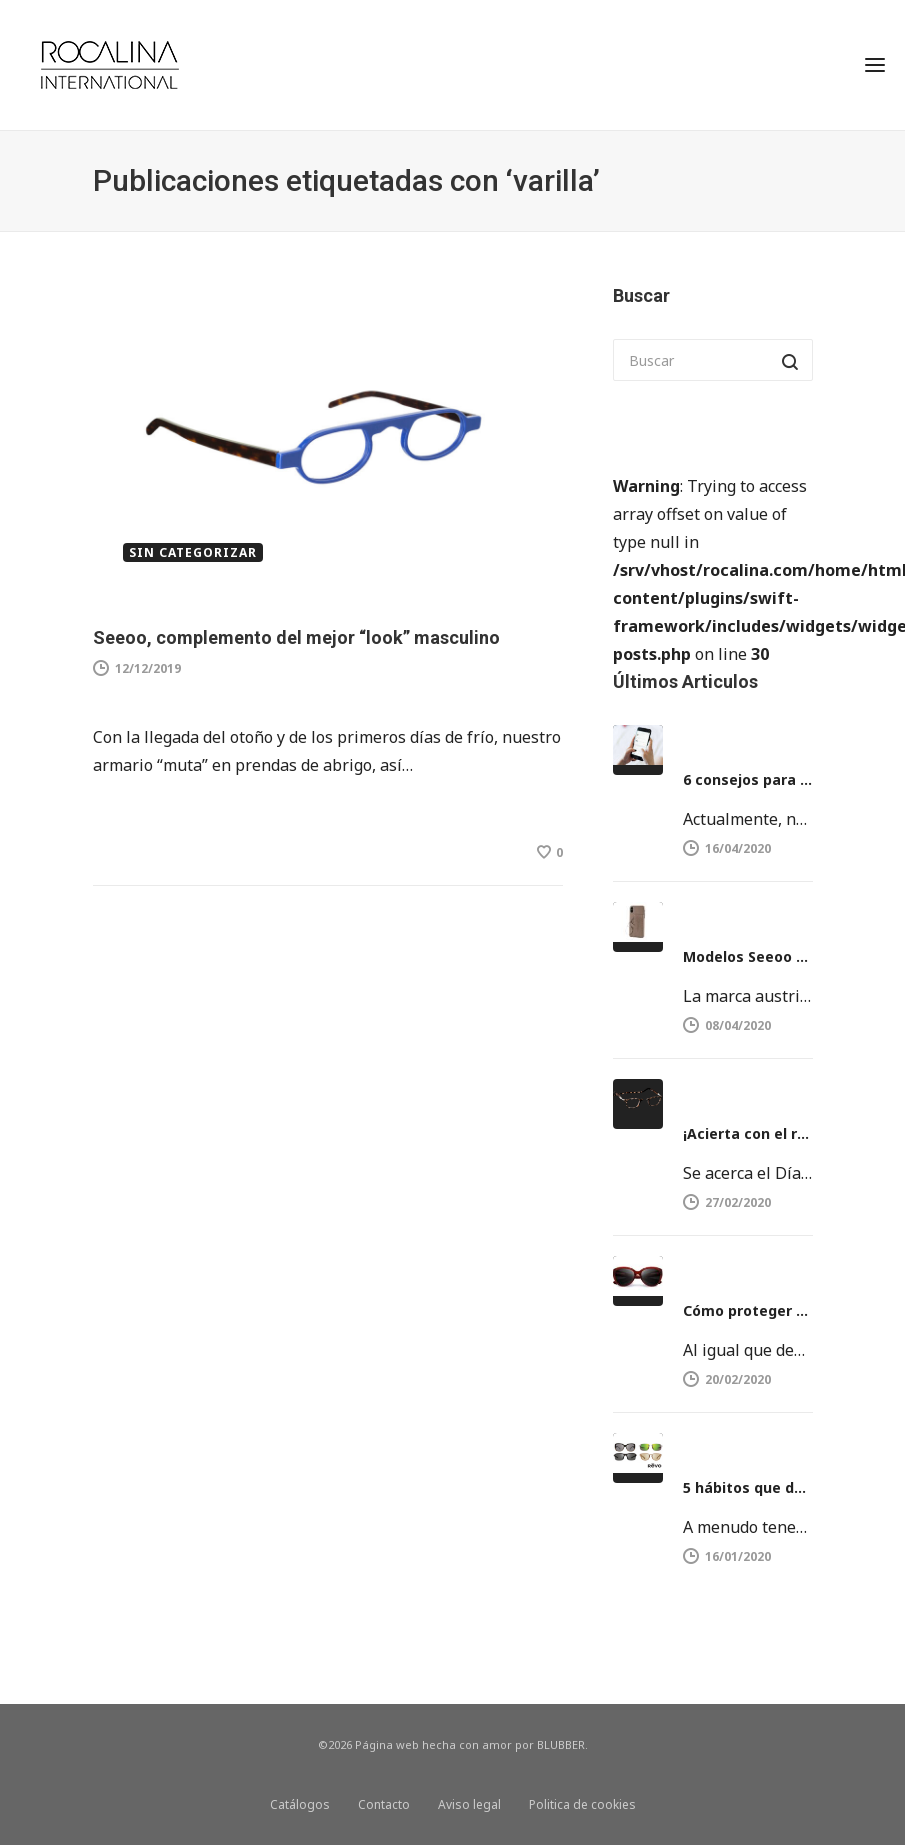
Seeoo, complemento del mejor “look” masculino (296, 637)
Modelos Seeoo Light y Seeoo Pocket (748, 956)
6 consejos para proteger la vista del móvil (748, 779)
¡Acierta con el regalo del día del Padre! (748, 1133)
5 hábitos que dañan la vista (748, 1487)
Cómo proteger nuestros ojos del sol (748, 1310)
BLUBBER (561, 1744)
